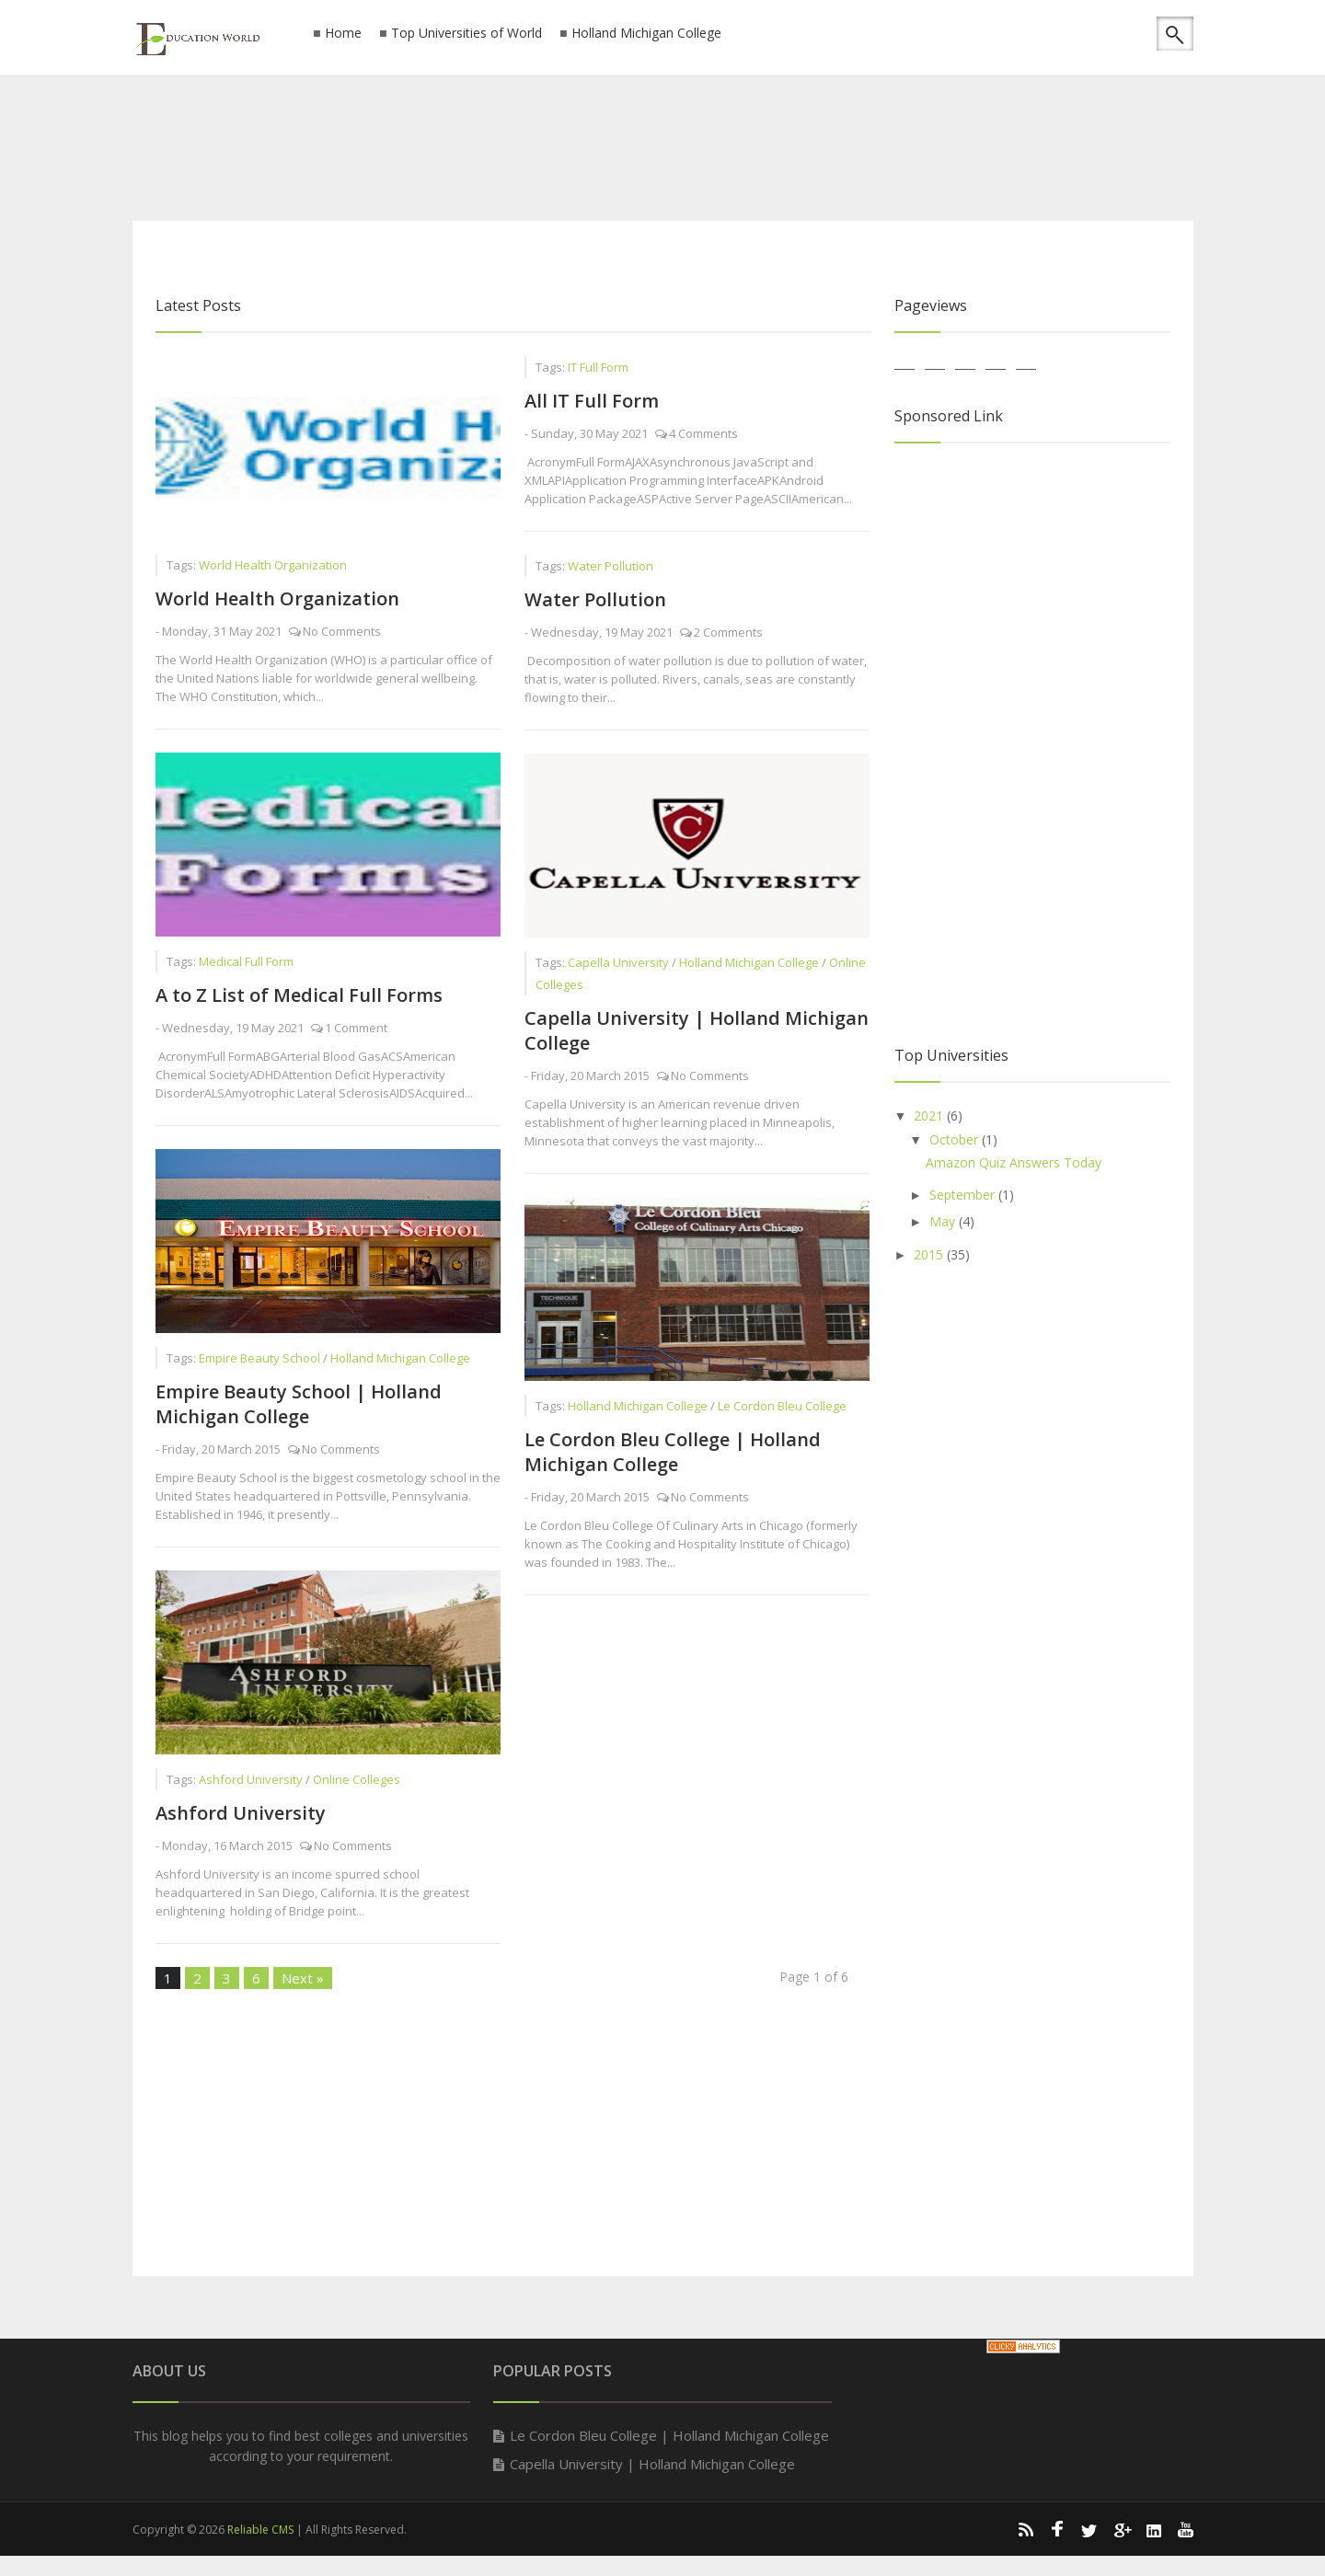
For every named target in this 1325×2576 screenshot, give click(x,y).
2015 (930, 1254)
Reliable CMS (260, 2529)
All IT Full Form (591, 400)
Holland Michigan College (646, 34)
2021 (930, 1115)
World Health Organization (277, 598)
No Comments (342, 631)
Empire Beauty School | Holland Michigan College (299, 1404)
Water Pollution (595, 599)
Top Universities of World (466, 34)
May (944, 1221)
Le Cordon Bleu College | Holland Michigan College (672, 1452)
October (955, 1139)
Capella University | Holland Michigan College (652, 2464)
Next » (303, 1978)
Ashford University (241, 1812)
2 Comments (728, 632)
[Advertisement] (662, 142)
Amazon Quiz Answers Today (1013, 1162)
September (963, 1194)
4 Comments (703, 433)
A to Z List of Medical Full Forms (299, 995)
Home (343, 34)
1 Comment (356, 1027)
